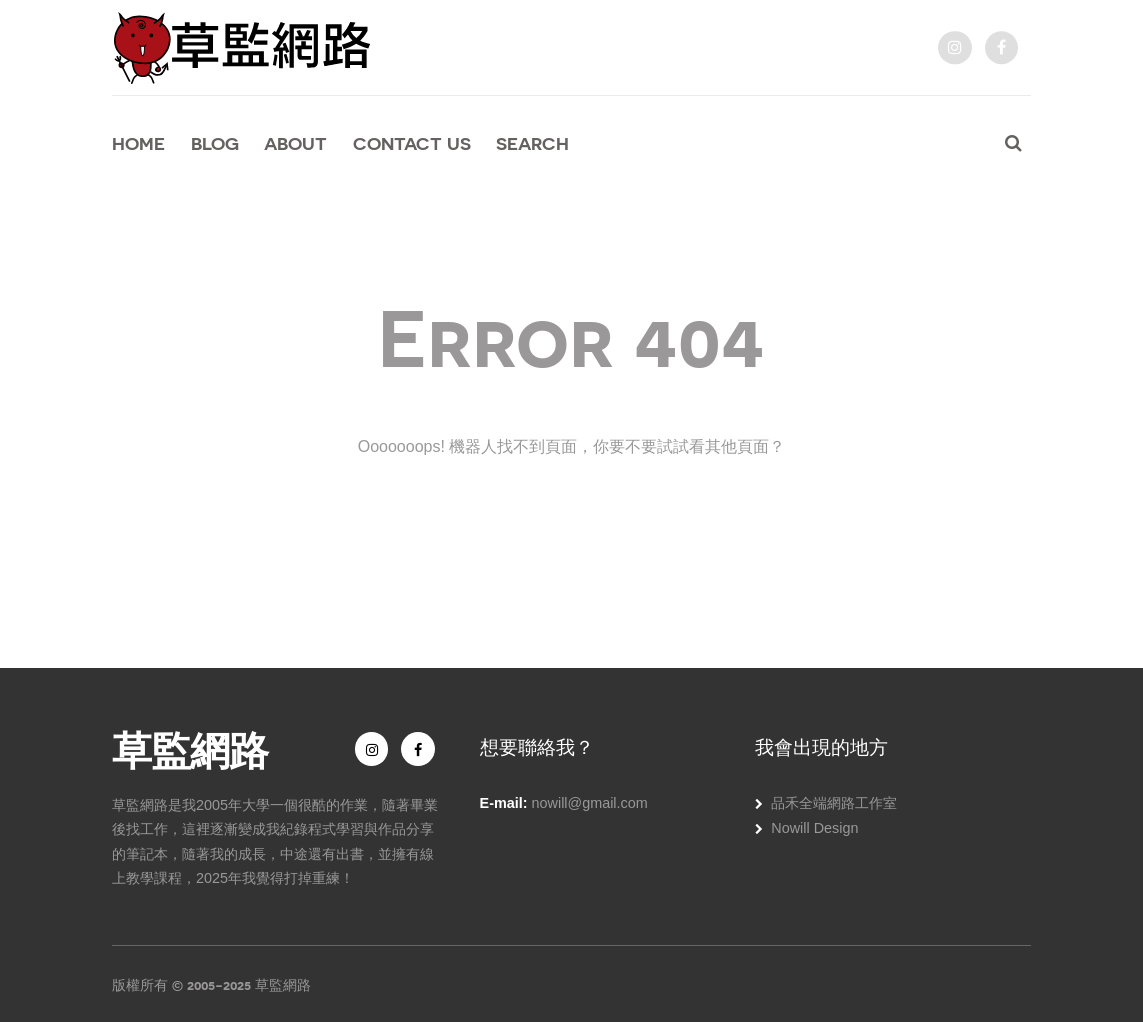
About (295, 143)
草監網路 (190, 748)
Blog (215, 143)
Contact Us (412, 143)
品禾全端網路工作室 (834, 803)
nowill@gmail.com (590, 803)
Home (138, 143)
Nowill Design (814, 828)
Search (532, 143)
